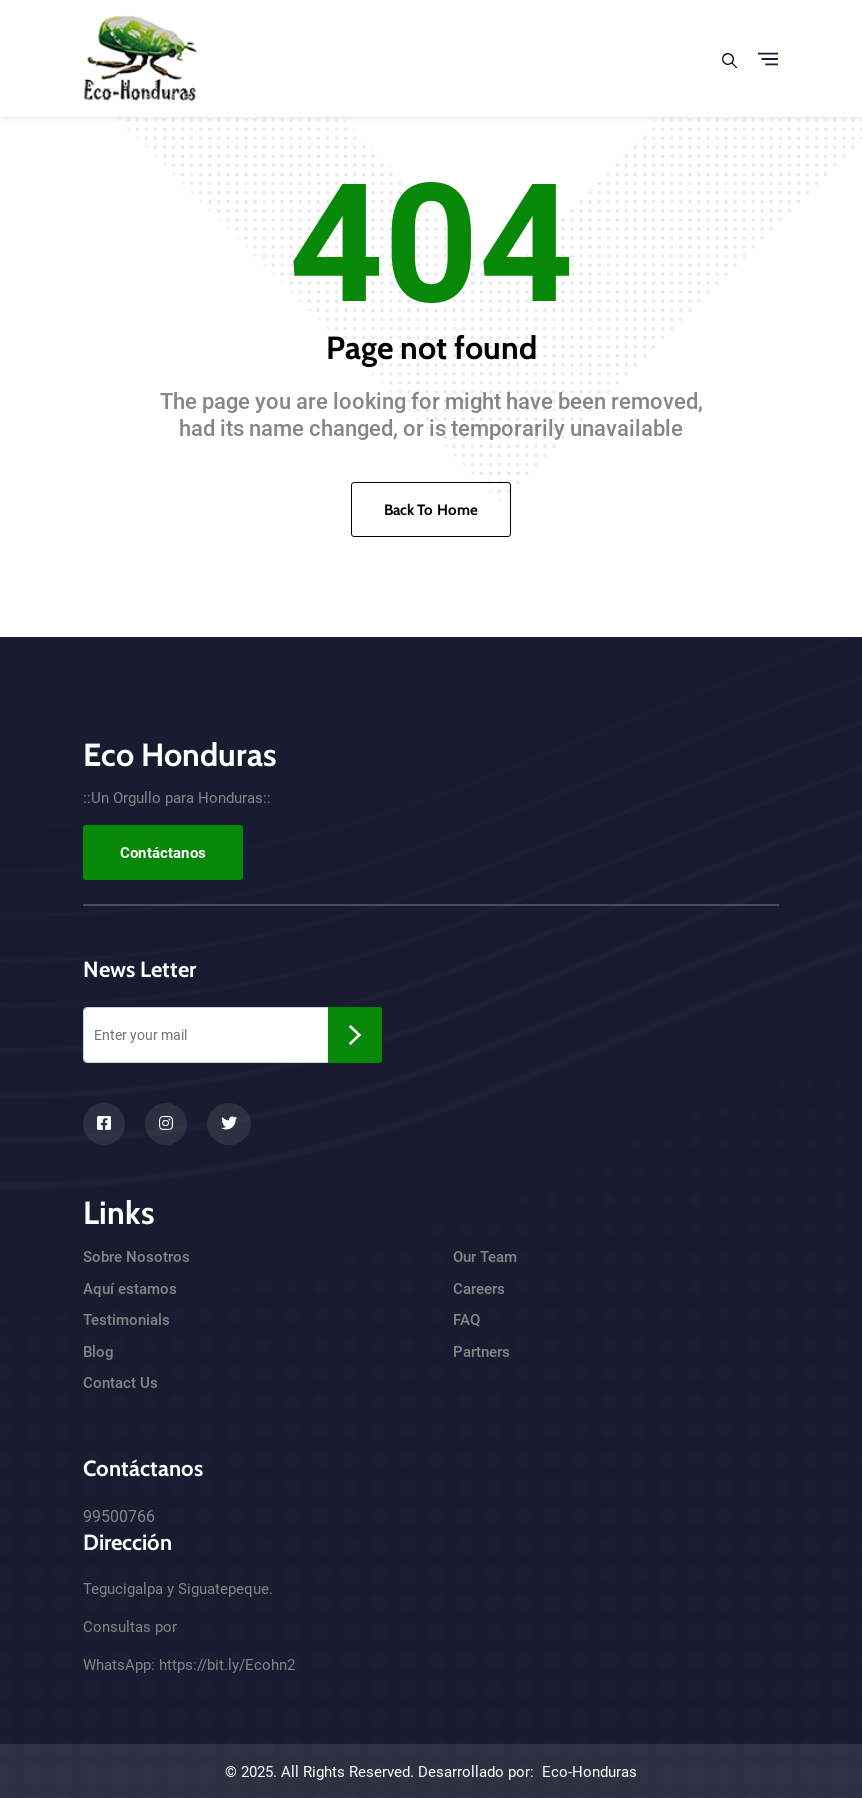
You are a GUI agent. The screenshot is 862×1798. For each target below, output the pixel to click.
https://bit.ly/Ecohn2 (227, 1665)
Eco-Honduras (589, 1772)
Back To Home (431, 510)
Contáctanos (163, 853)
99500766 (119, 1516)
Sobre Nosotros (136, 1257)
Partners (481, 1352)
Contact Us (120, 1383)
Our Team (485, 1257)
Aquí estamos (130, 1289)
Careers (479, 1289)
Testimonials (126, 1320)
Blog (98, 1352)
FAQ (466, 1320)
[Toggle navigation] (768, 59)
